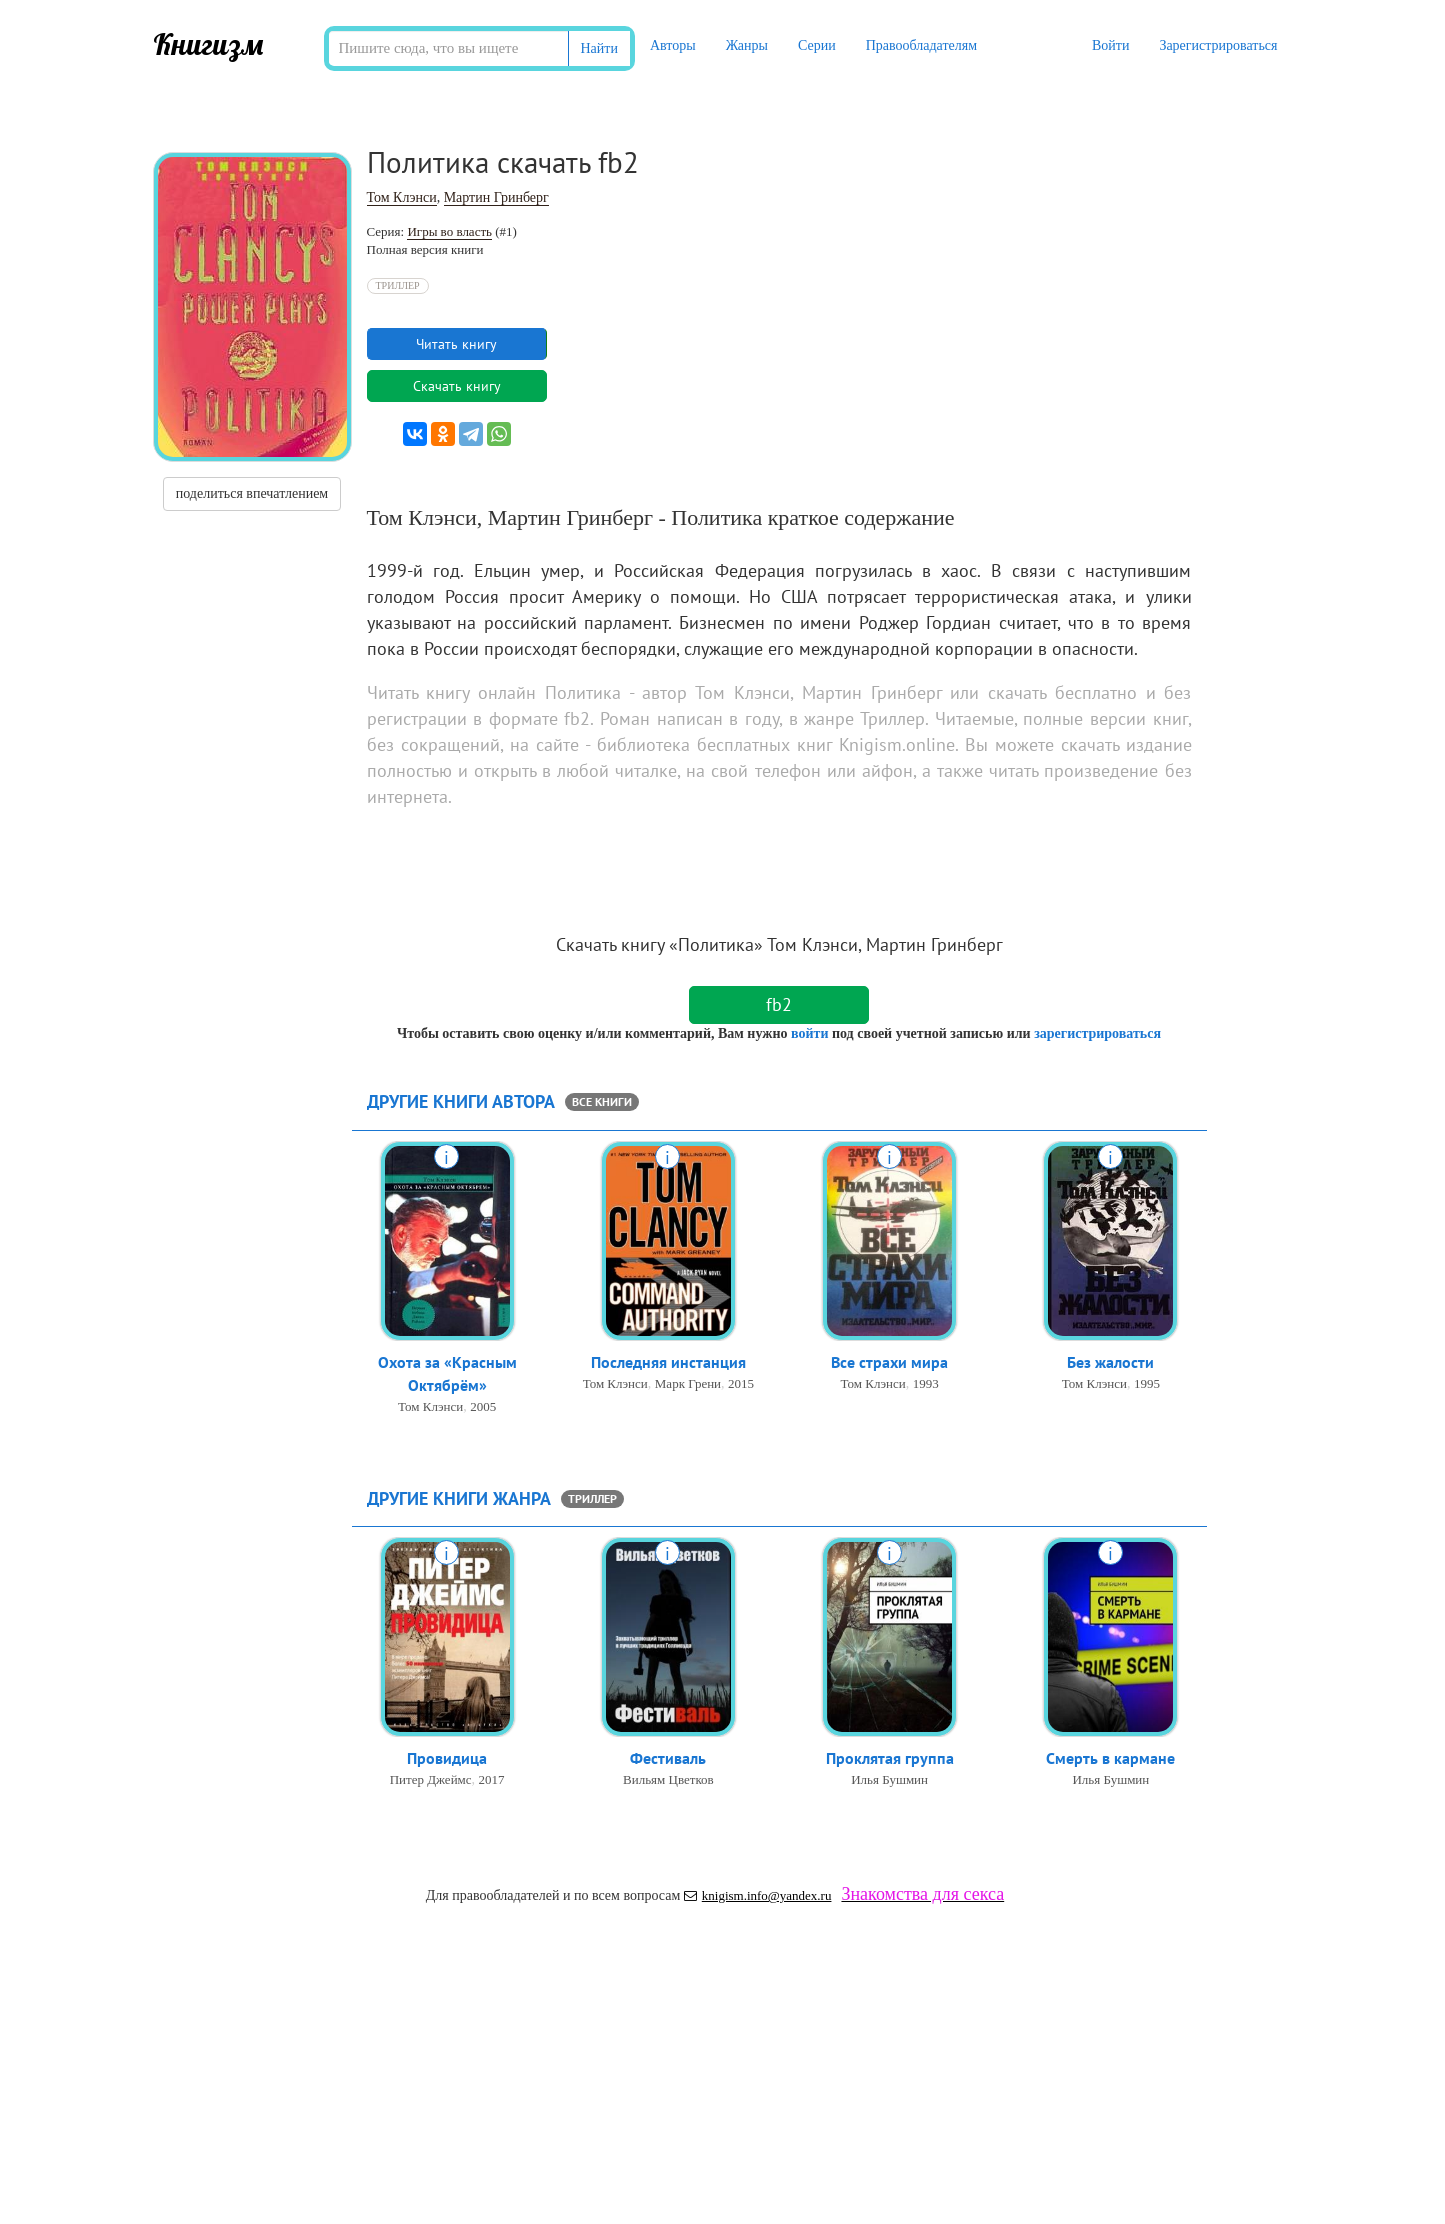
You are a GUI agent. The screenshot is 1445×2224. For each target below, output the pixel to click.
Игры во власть (449, 231)
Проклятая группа (890, 1758)
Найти (599, 48)
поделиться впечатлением (252, 493)
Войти (1110, 45)
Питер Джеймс (431, 1779)
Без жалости (1110, 1362)
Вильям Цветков (668, 1779)
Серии (817, 45)
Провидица (447, 1758)
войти (809, 1033)
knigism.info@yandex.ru (758, 1895)
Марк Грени (688, 1383)
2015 (741, 1383)
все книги (602, 1101)
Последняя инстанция (668, 1362)
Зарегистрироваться (1218, 45)
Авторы (673, 45)
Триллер (398, 285)
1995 (1147, 1383)
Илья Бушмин (889, 1779)
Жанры (747, 45)
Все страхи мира (889, 1362)
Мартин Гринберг (496, 197)
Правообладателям (921, 45)
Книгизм (208, 44)
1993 (926, 1383)
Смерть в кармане (1110, 1758)
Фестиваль (668, 1758)
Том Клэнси (402, 197)
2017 (492, 1779)
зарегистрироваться (1097, 1033)
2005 (483, 1406)
